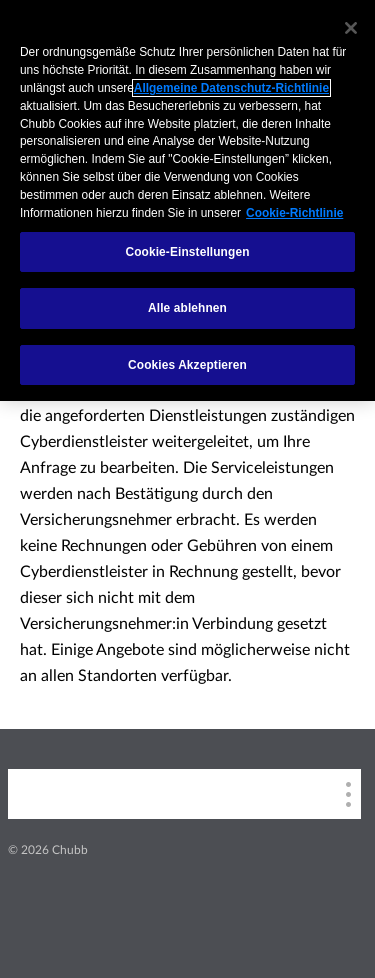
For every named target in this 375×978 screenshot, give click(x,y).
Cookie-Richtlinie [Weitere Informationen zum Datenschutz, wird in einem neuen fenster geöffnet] (294, 213)
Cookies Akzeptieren (187, 365)
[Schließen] (351, 28)
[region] (187, 200)
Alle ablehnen (187, 308)
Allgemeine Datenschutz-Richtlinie (231, 88)
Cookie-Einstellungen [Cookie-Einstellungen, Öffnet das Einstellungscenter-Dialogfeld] (187, 252)
